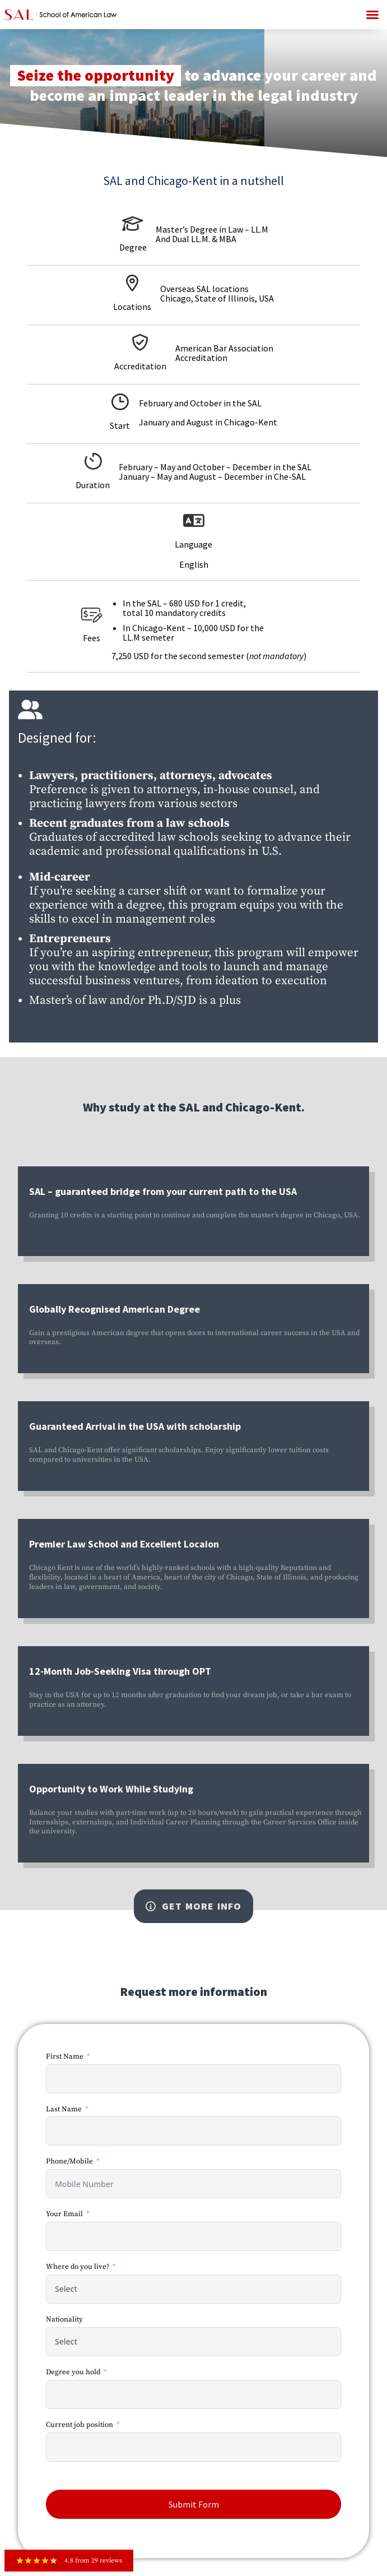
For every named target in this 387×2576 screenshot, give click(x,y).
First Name (64, 2056)
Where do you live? (77, 2266)
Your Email (64, 2213)
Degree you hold (73, 2371)
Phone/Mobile (69, 2161)
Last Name (64, 2109)
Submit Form (194, 2504)
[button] (372, 14)
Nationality (64, 2319)
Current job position (79, 2424)
